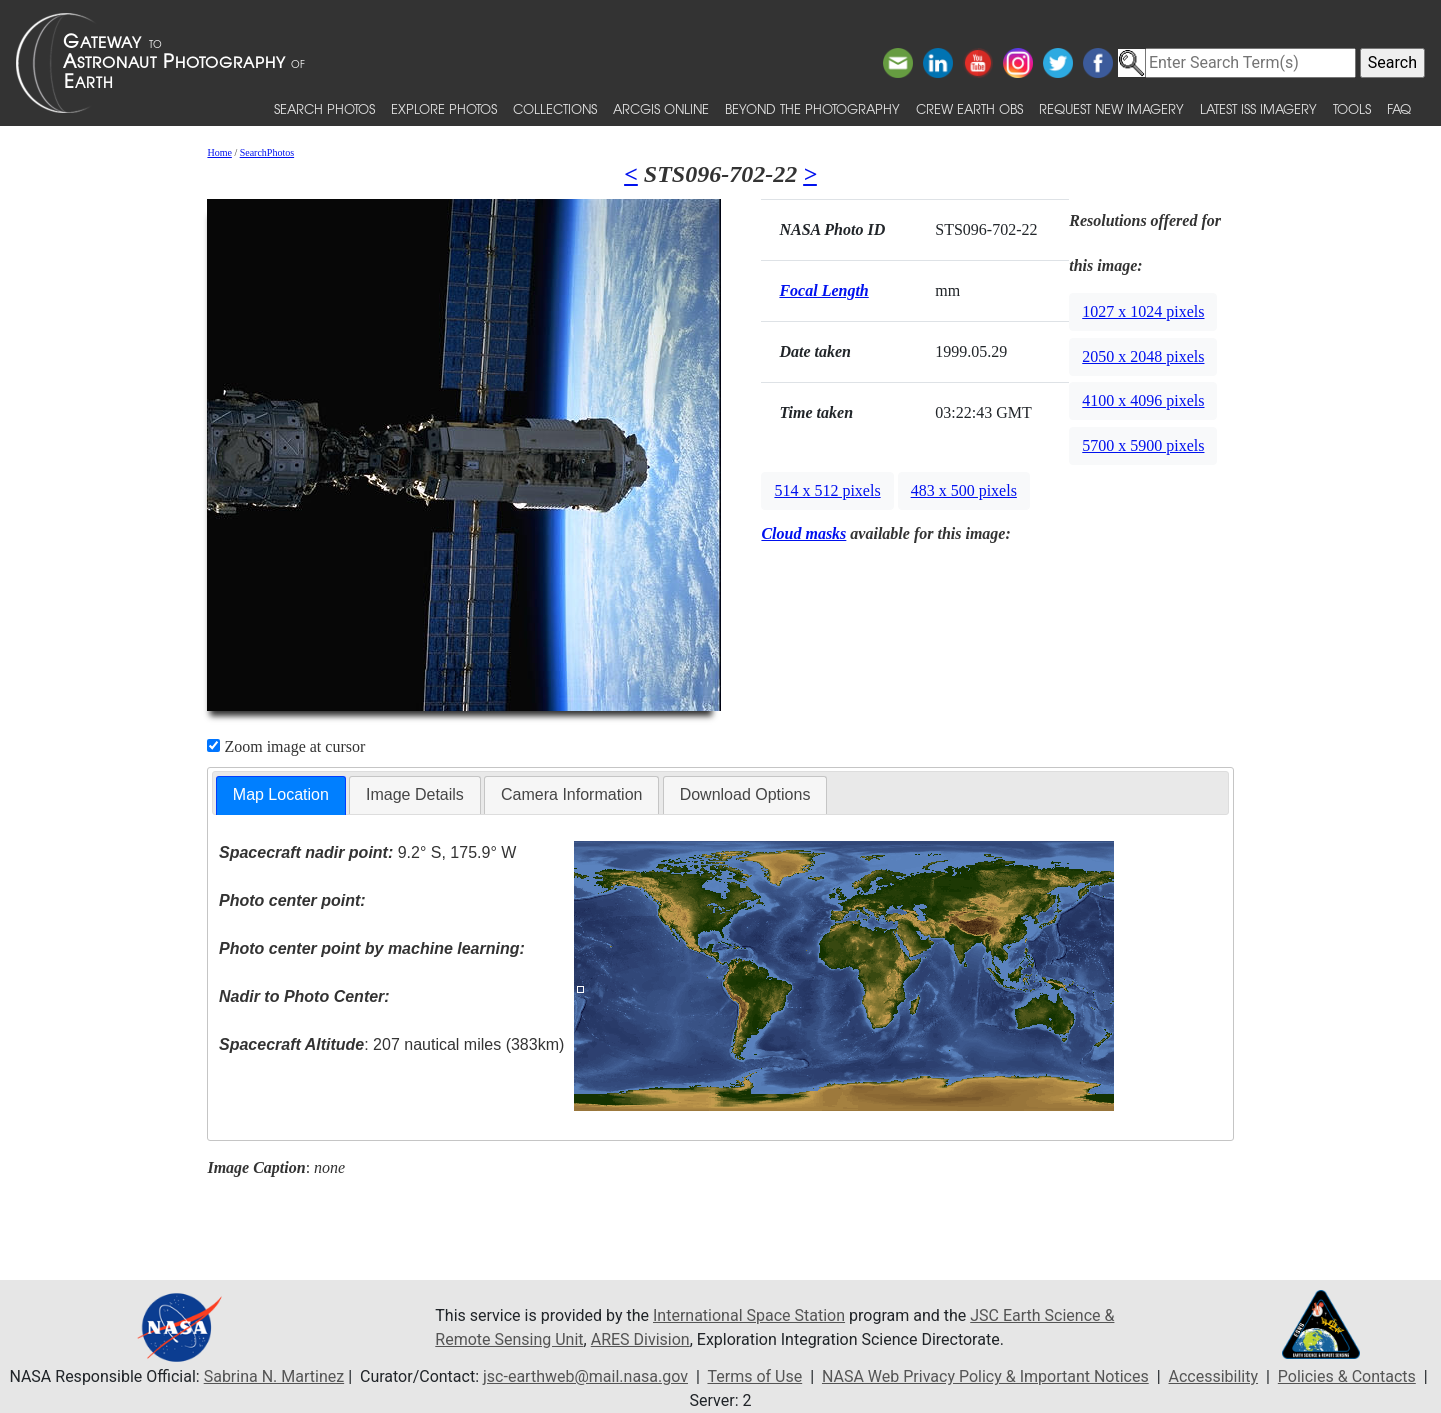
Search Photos (324, 108)
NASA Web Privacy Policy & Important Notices (985, 1376)
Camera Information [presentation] (571, 794)
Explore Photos (444, 108)
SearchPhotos (267, 152)
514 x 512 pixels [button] (827, 490)
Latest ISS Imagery (1258, 108)
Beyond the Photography (812, 108)
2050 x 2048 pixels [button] (1143, 356)
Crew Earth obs (969, 108)
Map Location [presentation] (281, 794)
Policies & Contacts (1347, 1376)
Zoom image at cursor (286, 746)
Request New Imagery (1111, 108)
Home (219, 152)
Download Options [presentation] (745, 794)
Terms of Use (754, 1376)
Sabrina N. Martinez (274, 1376)
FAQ (1399, 108)
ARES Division (640, 1339)
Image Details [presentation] (415, 794)
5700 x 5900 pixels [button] (1143, 445)
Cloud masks (803, 533)
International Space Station (749, 1315)
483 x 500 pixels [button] (964, 490)
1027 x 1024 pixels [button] (1143, 311)
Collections (555, 108)
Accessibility (1214, 1376)
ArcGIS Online (661, 108)
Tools (1352, 108)
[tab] (281, 795)
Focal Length (823, 290)
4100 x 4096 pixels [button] (1143, 400)
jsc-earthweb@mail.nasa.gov (585, 1376)
